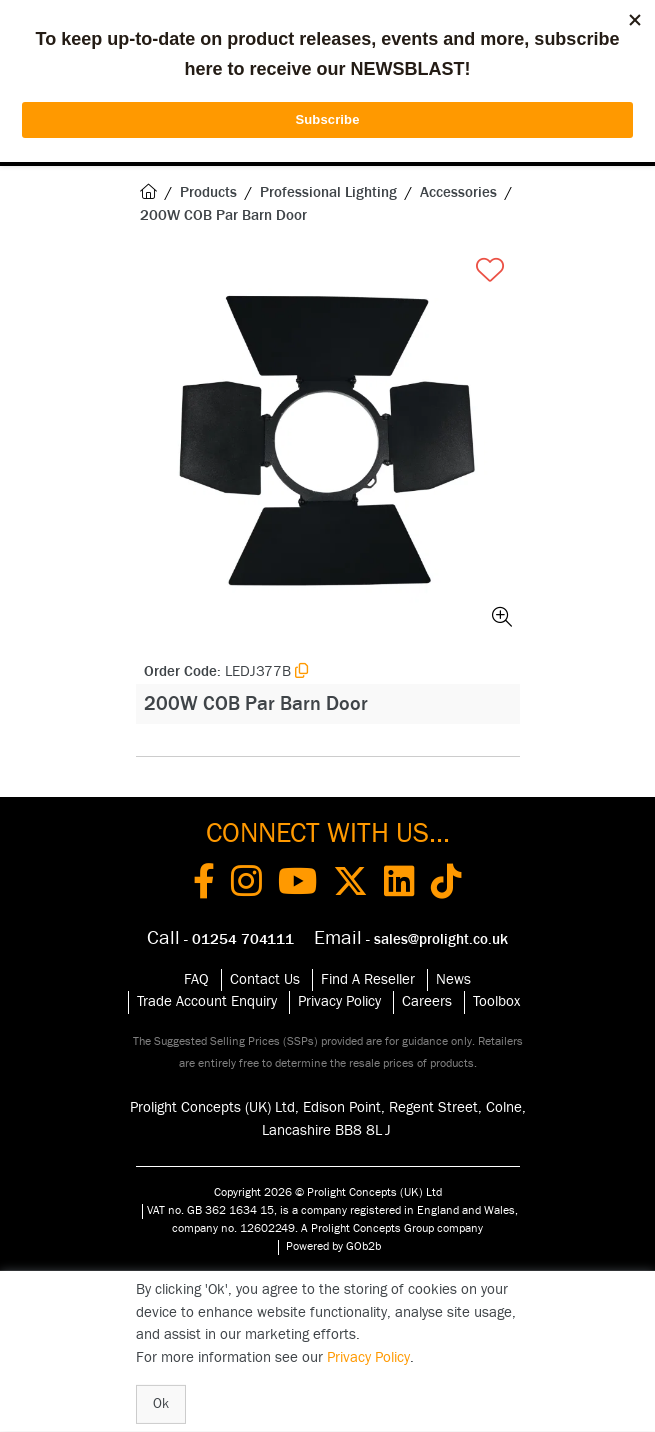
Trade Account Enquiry (207, 1001)
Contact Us (265, 979)
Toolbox (496, 1001)
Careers (427, 1001)
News (453, 979)
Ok (161, 1404)
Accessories (458, 192)
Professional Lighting (328, 192)
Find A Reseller (368, 979)
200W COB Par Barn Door (223, 215)
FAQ (196, 979)
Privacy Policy (339, 1001)
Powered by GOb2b (333, 1246)
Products (208, 192)
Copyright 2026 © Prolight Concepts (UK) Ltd (328, 1192)
